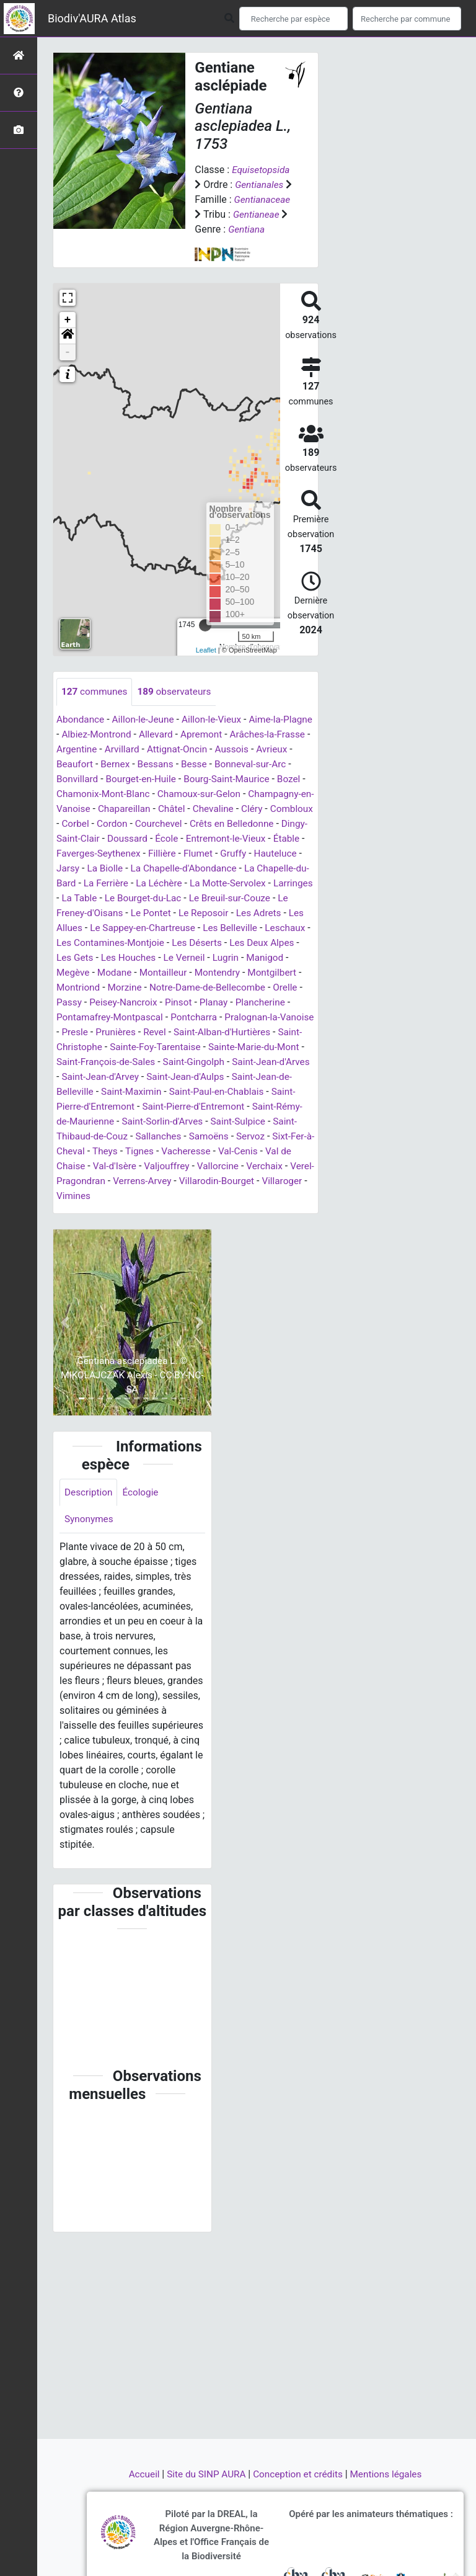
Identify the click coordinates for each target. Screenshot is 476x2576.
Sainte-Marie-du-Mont (103, 1092)
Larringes (220, 913)
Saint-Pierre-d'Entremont (216, 1137)
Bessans (199, 779)
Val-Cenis (174, 1196)
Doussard (258, 854)
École (300, 854)
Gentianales (260, 184)
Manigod (255, 988)
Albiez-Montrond (130, 749)
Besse (239, 779)
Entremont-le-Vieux (103, 869)
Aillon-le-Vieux (218, 735)
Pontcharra (199, 1047)
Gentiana (214, 244)
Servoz (176, 1181)
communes (95, 707)
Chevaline (77, 839)
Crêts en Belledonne (105, 854)
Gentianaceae (224, 214)
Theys (293, 1181)
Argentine (125, 764)
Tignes (71, 1196)
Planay (220, 1032)
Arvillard (172, 764)
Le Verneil (171, 988)
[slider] (205, 640)
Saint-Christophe (148, 1077)
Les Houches (113, 988)
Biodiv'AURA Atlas (92, 18)
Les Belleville (189, 958)
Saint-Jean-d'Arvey (232, 1107)
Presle (112, 1062)
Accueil (139, 2474)
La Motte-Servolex (152, 913)
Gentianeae (219, 229)
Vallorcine (170, 1211)
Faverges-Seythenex (232, 869)
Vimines (79, 1241)
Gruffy (113, 883)
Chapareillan (229, 824)
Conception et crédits (300, 2474)
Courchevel (289, 839)
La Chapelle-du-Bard (206, 898)
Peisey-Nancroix (126, 1032)
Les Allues (243, 943)
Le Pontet (77, 943)
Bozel (112, 809)
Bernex (158, 779)
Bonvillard (117, 794)
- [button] (67, 367)
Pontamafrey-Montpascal (112, 1047)
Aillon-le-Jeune (146, 735)
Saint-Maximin (261, 1122)
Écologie (143, 1538)
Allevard (192, 749)
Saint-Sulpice (153, 1166)
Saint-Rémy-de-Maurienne (202, 1151)
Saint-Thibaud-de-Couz (239, 1166)
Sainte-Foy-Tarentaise (240, 1077)
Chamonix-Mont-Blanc (181, 809)
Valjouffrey (117, 1211)
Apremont (240, 749)
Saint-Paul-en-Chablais (106, 1137)
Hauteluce (156, 883)
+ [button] (67, 335)
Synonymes (89, 1566)
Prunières (155, 1062)
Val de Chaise (232, 1196)
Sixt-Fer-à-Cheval (236, 1181)
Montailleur (167, 1003)
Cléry (118, 839)
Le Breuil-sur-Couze (173, 928)
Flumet (76, 883)
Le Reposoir (132, 943)
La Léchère (80, 913)
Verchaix (218, 1211)
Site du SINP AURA (204, 2474)
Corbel (203, 839)
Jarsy (199, 883)
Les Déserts (185, 973)
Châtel (278, 824)
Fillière (298, 869)
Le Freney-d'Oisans (265, 928)
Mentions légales (390, 2474)
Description (89, 1538)
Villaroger (291, 1226)
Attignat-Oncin (229, 764)
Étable (166, 869)
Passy (69, 1032)
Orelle (294, 1017)
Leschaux (247, 958)
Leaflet (206, 665)
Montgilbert (280, 1003)
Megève (73, 1003)
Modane (116, 1003)
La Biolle (238, 883)
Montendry (223, 1003)
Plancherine (268, 1032)
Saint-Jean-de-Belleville (171, 1122)
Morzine (128, 1017)
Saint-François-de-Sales (211, 1092)
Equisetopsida (262, 170)
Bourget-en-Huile (184, 794)
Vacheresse (119, 1196)
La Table (267, 913)
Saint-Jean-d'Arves (144, 1107)
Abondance (81, 735)
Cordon (242, 839)
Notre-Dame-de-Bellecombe (214, 1017)
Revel (196, 1062)
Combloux (159, 839)
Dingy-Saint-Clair (193, 854)
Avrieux (72, 779)
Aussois (286, 764)
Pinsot (183, 1032)
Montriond (79, 1017)
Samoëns (133, 1181)
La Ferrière (281, 898)
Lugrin (214, 988)
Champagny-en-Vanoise (142, 824)
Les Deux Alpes (252, 973)
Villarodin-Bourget (223, 1226)
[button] (68, 351)
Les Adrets (189, 943)
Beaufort (116, 779)
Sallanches (80, 1181)
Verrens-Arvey (146, 1226)
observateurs (178, 707)
